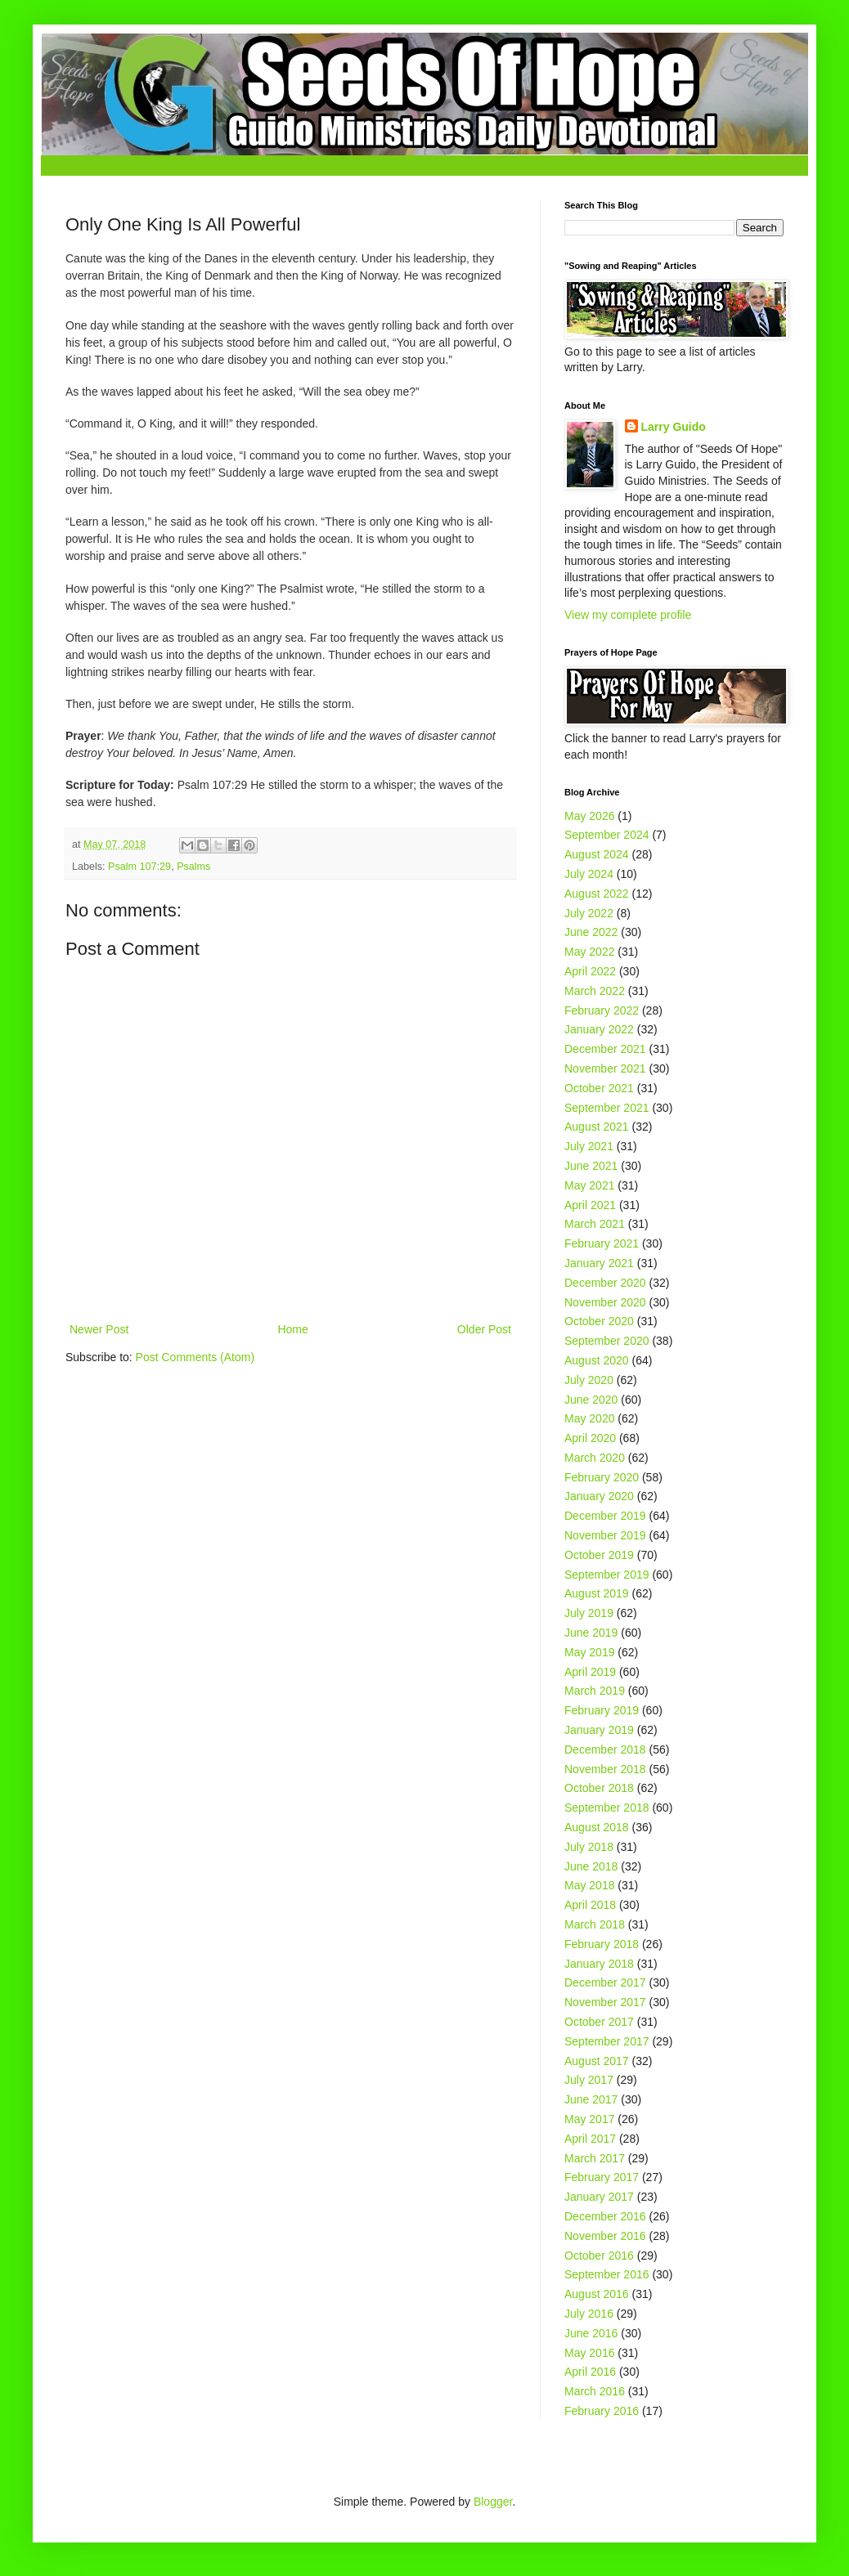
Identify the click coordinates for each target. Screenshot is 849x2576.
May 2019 (589, 1652)
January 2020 (599, 1496)
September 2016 (606, 2274)
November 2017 (605, 2002)
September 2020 (606, 1340)
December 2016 (605, 2216)
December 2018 (605, 1749)
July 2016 (588, 2313)
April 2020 (590, 1438)
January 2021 (599, 1263)
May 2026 (589, 815)
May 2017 (589, 2119)
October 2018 (599, 1787)
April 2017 (590, 2138)
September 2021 (606, 1107)
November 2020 (605, 1302)
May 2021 (589, 1185)
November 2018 (605, 1769)
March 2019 (594, 1690)
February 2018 (601, 1944)
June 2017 (591, 2099)
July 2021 (588, 1146)
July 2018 (588, 1846)
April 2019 (590, 1671)
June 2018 (591, 1866)
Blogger (493, 2501)
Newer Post (99, 1329)
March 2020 (594, 1457)
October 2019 (599, 1554)
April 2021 (590, 1205)
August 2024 (596, 854)
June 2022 (591, 932)
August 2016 (596, 2293)
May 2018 (589, 1885)
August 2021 (596, 1126)
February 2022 (601, 1010)
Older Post (484, 1329)
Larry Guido (673, 426)
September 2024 (606, 834)
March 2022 (594, 990)
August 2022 (596, 893)
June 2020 (591, 1399)
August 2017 (596, 2061)
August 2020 (596, 1360)
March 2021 (594, 1223)
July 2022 (588, 913)
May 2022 (589, 951)
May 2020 (589, 1418)
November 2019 (605, 1535)
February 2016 (601, 2410)
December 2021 (605, 1048)
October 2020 (599, 1321)
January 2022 (599, 1029)
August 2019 (596, 1593)
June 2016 (591, 2333)
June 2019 (591, 1632)
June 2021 (591, 1165)
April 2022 (590, 971)
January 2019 (599, 1729)
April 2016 (590, 2371)
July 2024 (588, 873)
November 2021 (605, 1068)
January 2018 (599, 1963)
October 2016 (599, 2255)
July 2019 (588, 1613)
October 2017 (599, 2021)
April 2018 (590, 1904)
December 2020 (605, 1282)
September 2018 (606, 1807)
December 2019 (605, 1515)
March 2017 (594, 2158)
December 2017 (605, 1982)
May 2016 (589, 2352)
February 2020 (601, 1477)
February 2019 (601, 1710)
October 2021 (599, 1088)
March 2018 (594, 1924)
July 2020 (588, 1380)
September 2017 (606, 2041)
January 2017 (599, 2196)
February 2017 (601, 2177)
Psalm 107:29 (139, 866)
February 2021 (601, 1243)
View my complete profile (627, 614)
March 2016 (594, 2391)
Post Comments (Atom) (195, 1357)
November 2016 (605, 2235)
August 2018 (596, 1827)
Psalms (193, 866)
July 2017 (588, 2079)
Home (292, 1329)
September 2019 (606, 1574)
